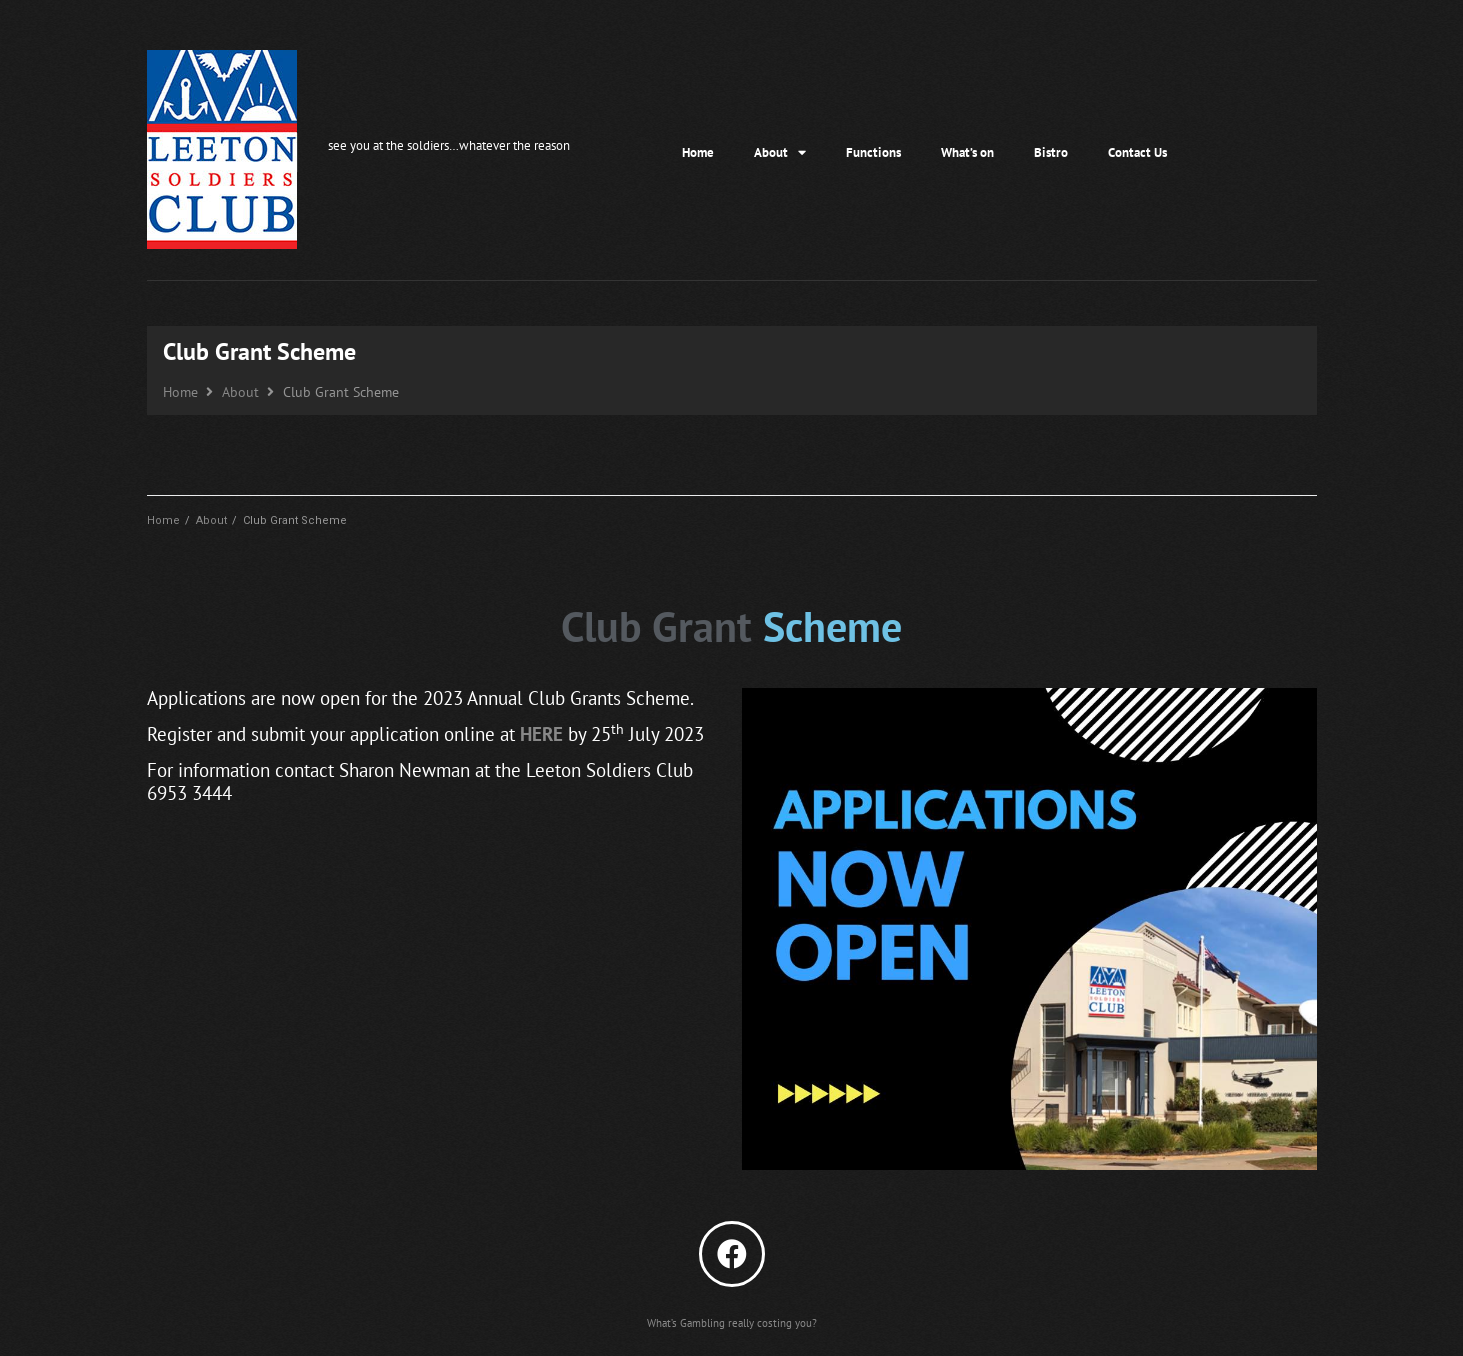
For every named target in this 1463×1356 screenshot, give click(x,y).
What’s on (967, 152)
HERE (541, 734)
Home (698, 152)
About (780, 152)
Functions (873, 152)
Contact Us (1137, 152)
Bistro (1051, 152)
